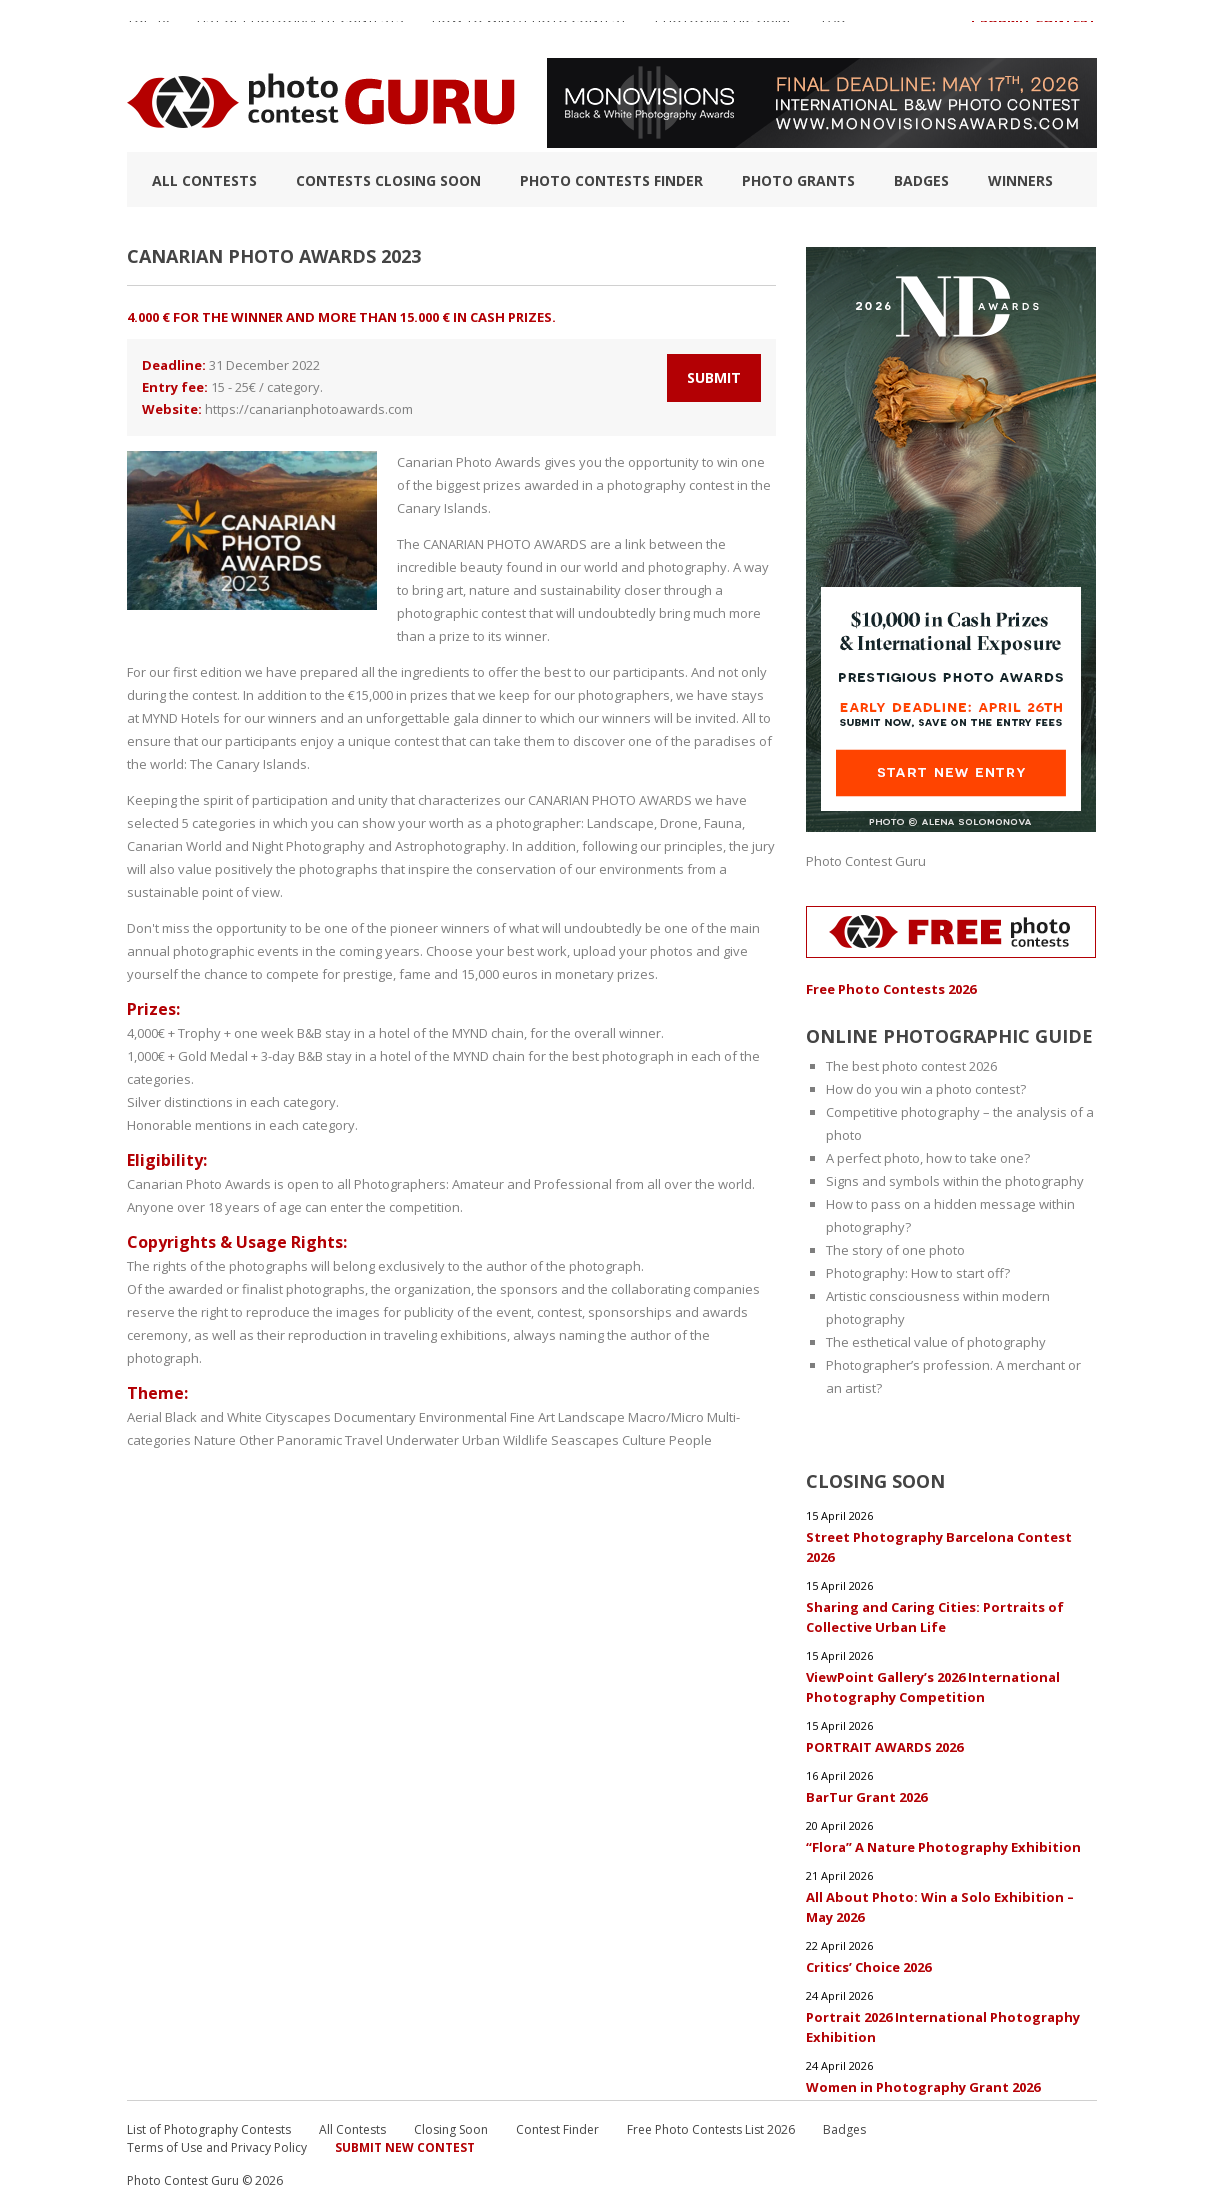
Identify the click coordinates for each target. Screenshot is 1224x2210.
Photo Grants (798, 180)
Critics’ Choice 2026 (868, 1967)
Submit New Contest (405, 2147)
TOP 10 (148, 29)
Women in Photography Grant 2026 (923, 2087)
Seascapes (585, 1440)
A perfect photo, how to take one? (928, 1158)
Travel (364, 1440)
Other (256, 1440)
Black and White (213, 1417)
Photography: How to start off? (918, 1273)
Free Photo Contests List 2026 (711, 2129)
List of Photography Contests (300, 29)
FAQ (834, 29)
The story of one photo (895, 1250)
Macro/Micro (666, 1417)
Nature (215, 1440)
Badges (921, 180)
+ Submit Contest (1033, 29)
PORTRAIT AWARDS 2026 (884, 1747)
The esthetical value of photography (936, 1342)
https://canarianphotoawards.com (309, 409)
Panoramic (309, 1440)
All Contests (204, 180)
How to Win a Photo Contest (529, 29)
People (690, 1440)
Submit (714, 377)
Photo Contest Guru (866, 861)
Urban (481, 1440)
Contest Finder (557, 2129)
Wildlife (525, 1440)
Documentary (375, 1417)
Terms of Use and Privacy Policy (217, 2147)
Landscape (591, 1417)
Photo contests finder (611, 180)
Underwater (422, 1440)
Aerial (144, 1417)
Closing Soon (451, 2129)
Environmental (463, 1417)
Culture (644, 1440)
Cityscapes (298, 1417)
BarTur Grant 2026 (866, 1797)
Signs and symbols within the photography (955, 1181)
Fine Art (532, 1417)
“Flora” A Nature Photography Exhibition (943, 1847)
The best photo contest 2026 (911, 1066)
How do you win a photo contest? (926, 1089)
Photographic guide (724, 29)
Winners (1020, 180)
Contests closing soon (388, 180)
